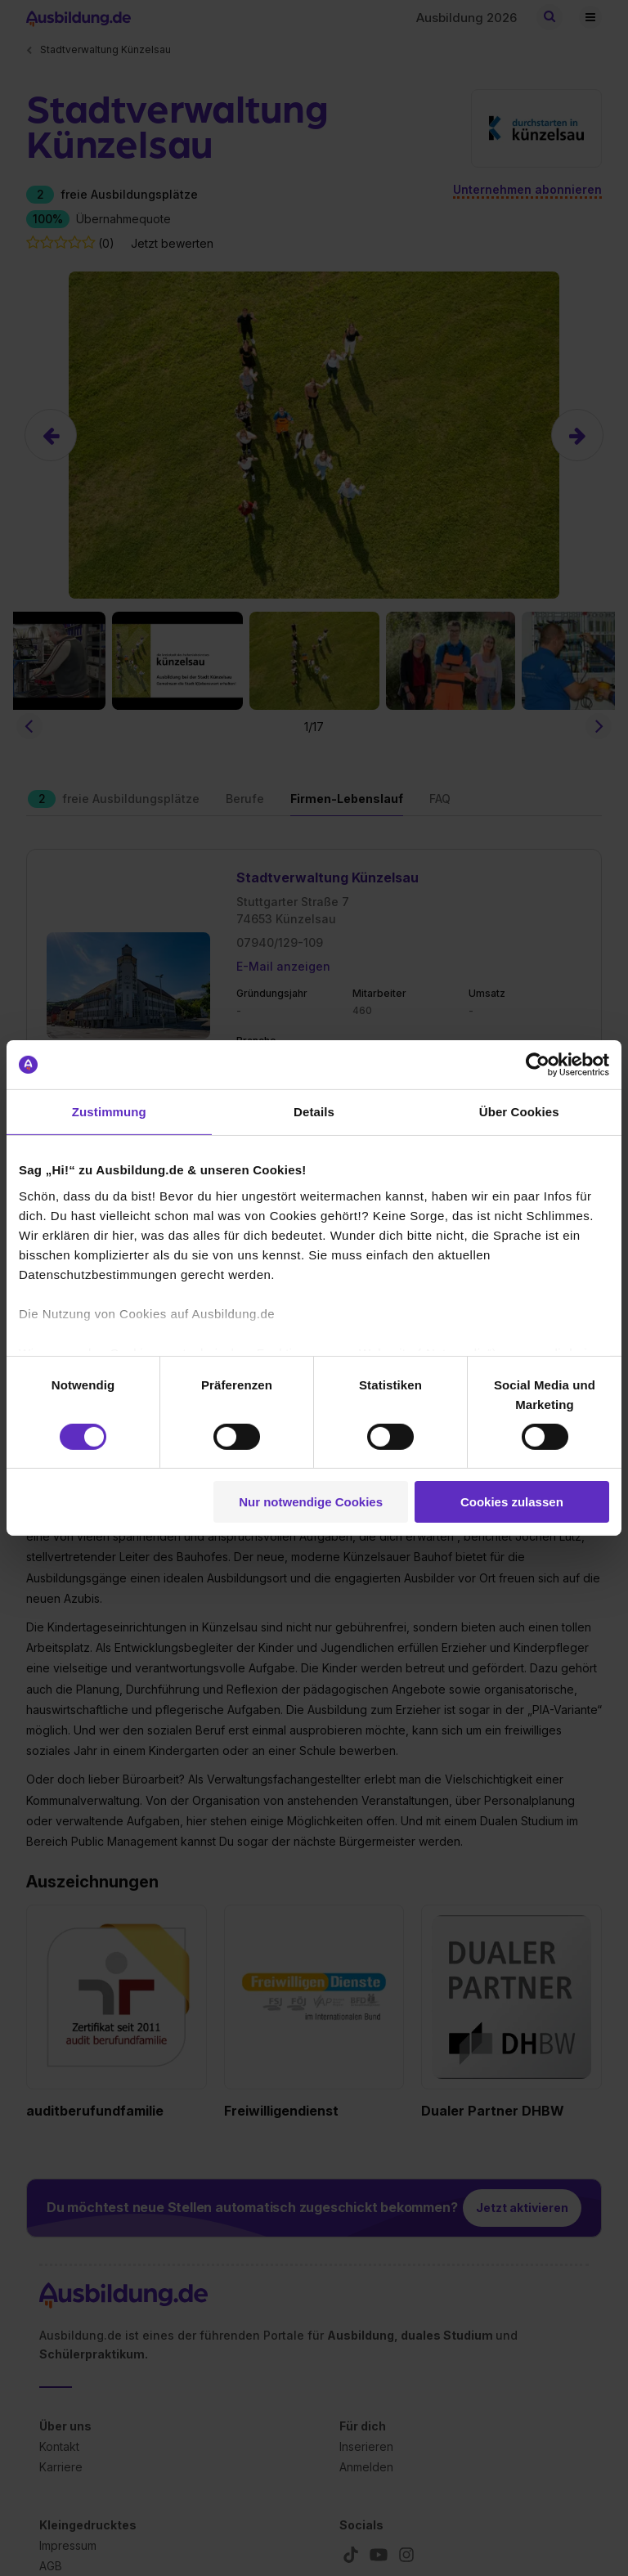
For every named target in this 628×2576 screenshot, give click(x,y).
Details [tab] (314, 1112)
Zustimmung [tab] (109, 1112)
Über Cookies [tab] (519, 1112)
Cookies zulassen (511, 1502)
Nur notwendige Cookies (311, 1502)
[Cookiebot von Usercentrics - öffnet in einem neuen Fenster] (537, 1064)
